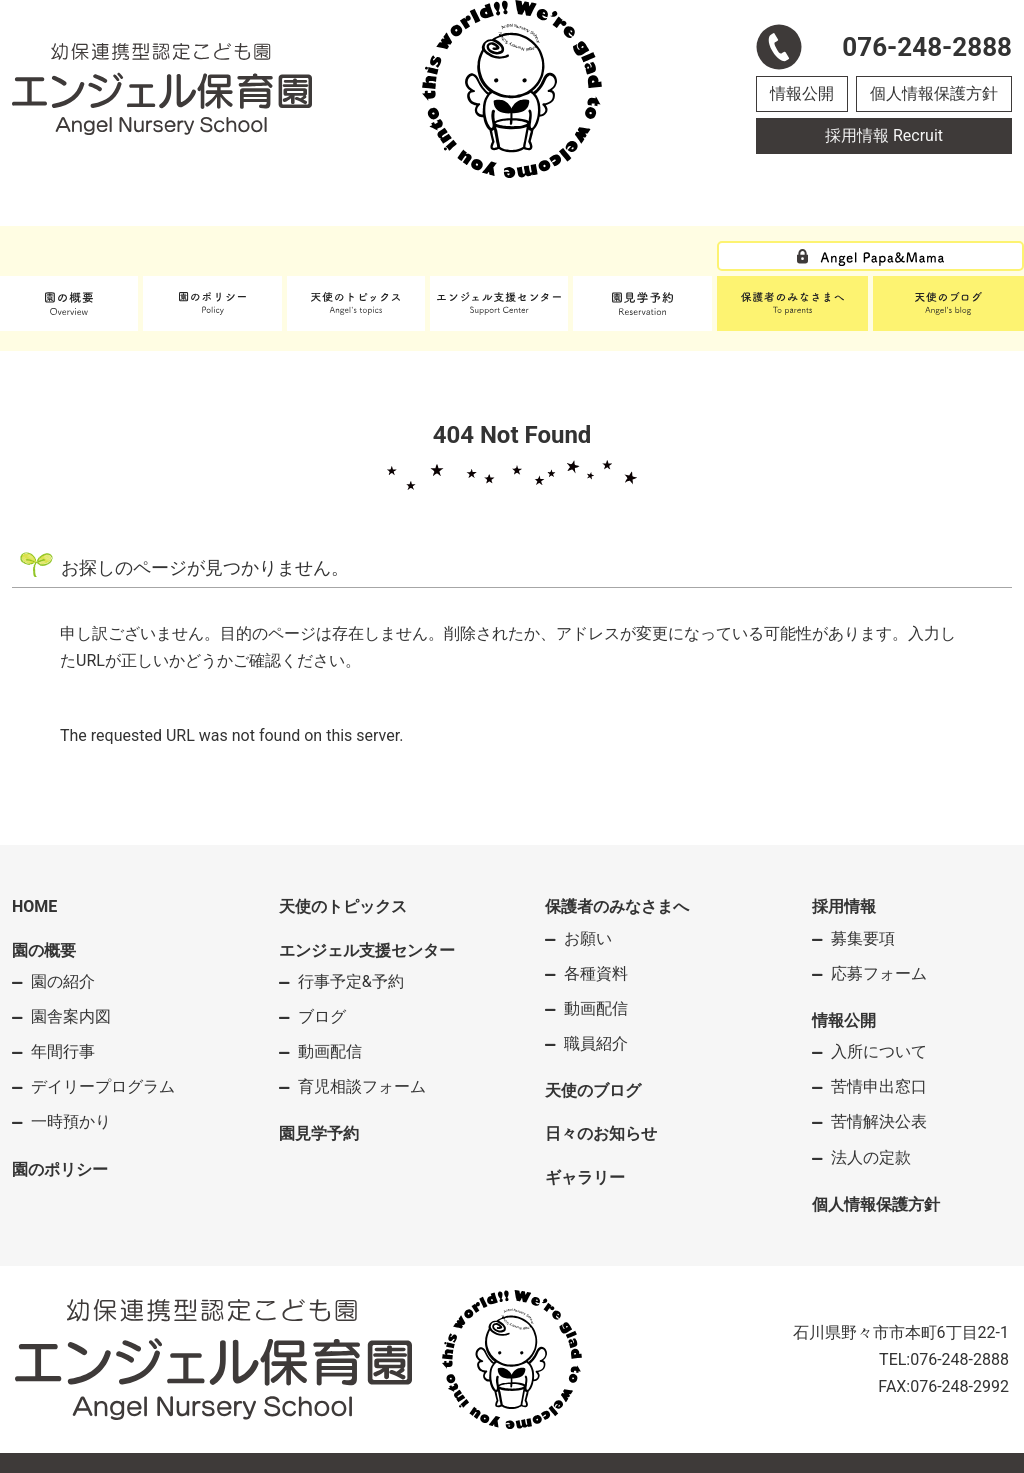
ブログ (322, 1016)
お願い (588, 938)
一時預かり (71, 1121)
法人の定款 (871, 1157)
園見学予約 (319, 1133)
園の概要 (44, 950)
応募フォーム (879, 973)
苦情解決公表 (879, 1121)
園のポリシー (60, 1169)
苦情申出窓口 (879, 1086)
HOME (34, 906)
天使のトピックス (343, 906)
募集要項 (863, 938)
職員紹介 (596, 1043)
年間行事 (63, 1051)
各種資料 (596, 973)
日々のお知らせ (601, 1133)
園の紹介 (63, 981)
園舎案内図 (71, 1016)
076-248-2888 (959, 1359)
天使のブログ (593, 1090)
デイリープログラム (103, 1086)
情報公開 (802, 93)
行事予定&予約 (351, 981)
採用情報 (844, 906)
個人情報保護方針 (934, 93)
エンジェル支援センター (367, 950)
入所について (879, 1051)
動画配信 (330, 1051)
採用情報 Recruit (884, 135)
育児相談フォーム (362, 1086)
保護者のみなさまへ (617, 906)
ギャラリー (585, 1177)
